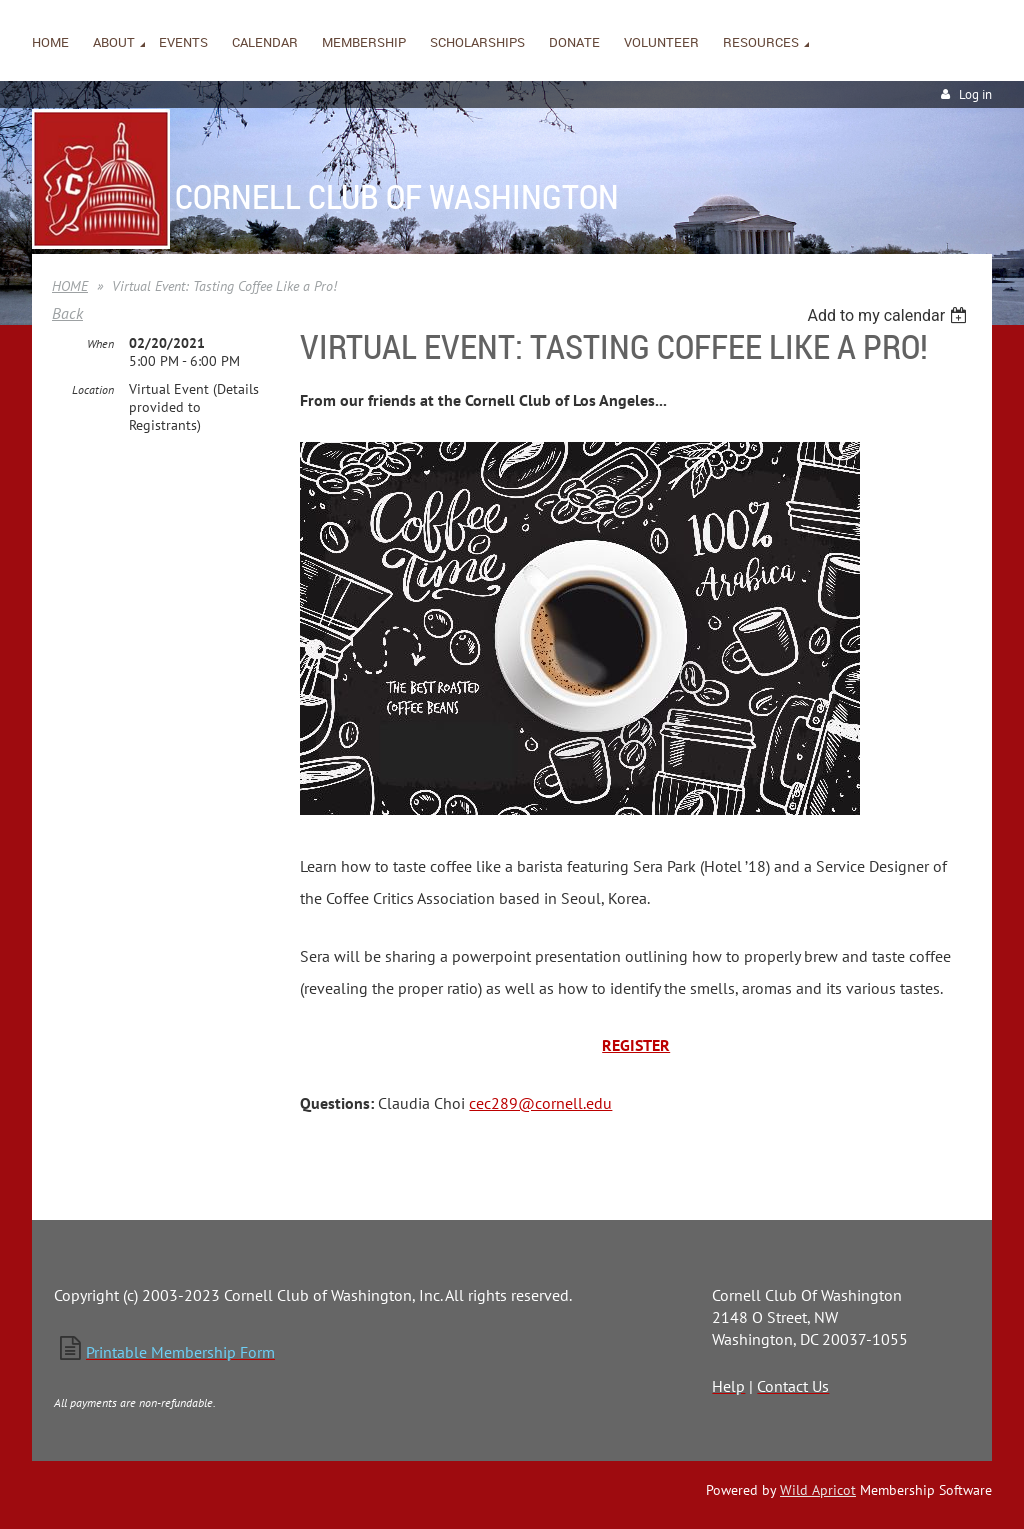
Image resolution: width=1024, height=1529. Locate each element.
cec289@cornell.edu (540, 1103)
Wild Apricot (818, 1490)
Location (93, 389)
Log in (975, 94)
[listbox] (889, 315)
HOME (70, 286)
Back (67, 313)
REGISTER (636, 1045)
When (100, 343)
